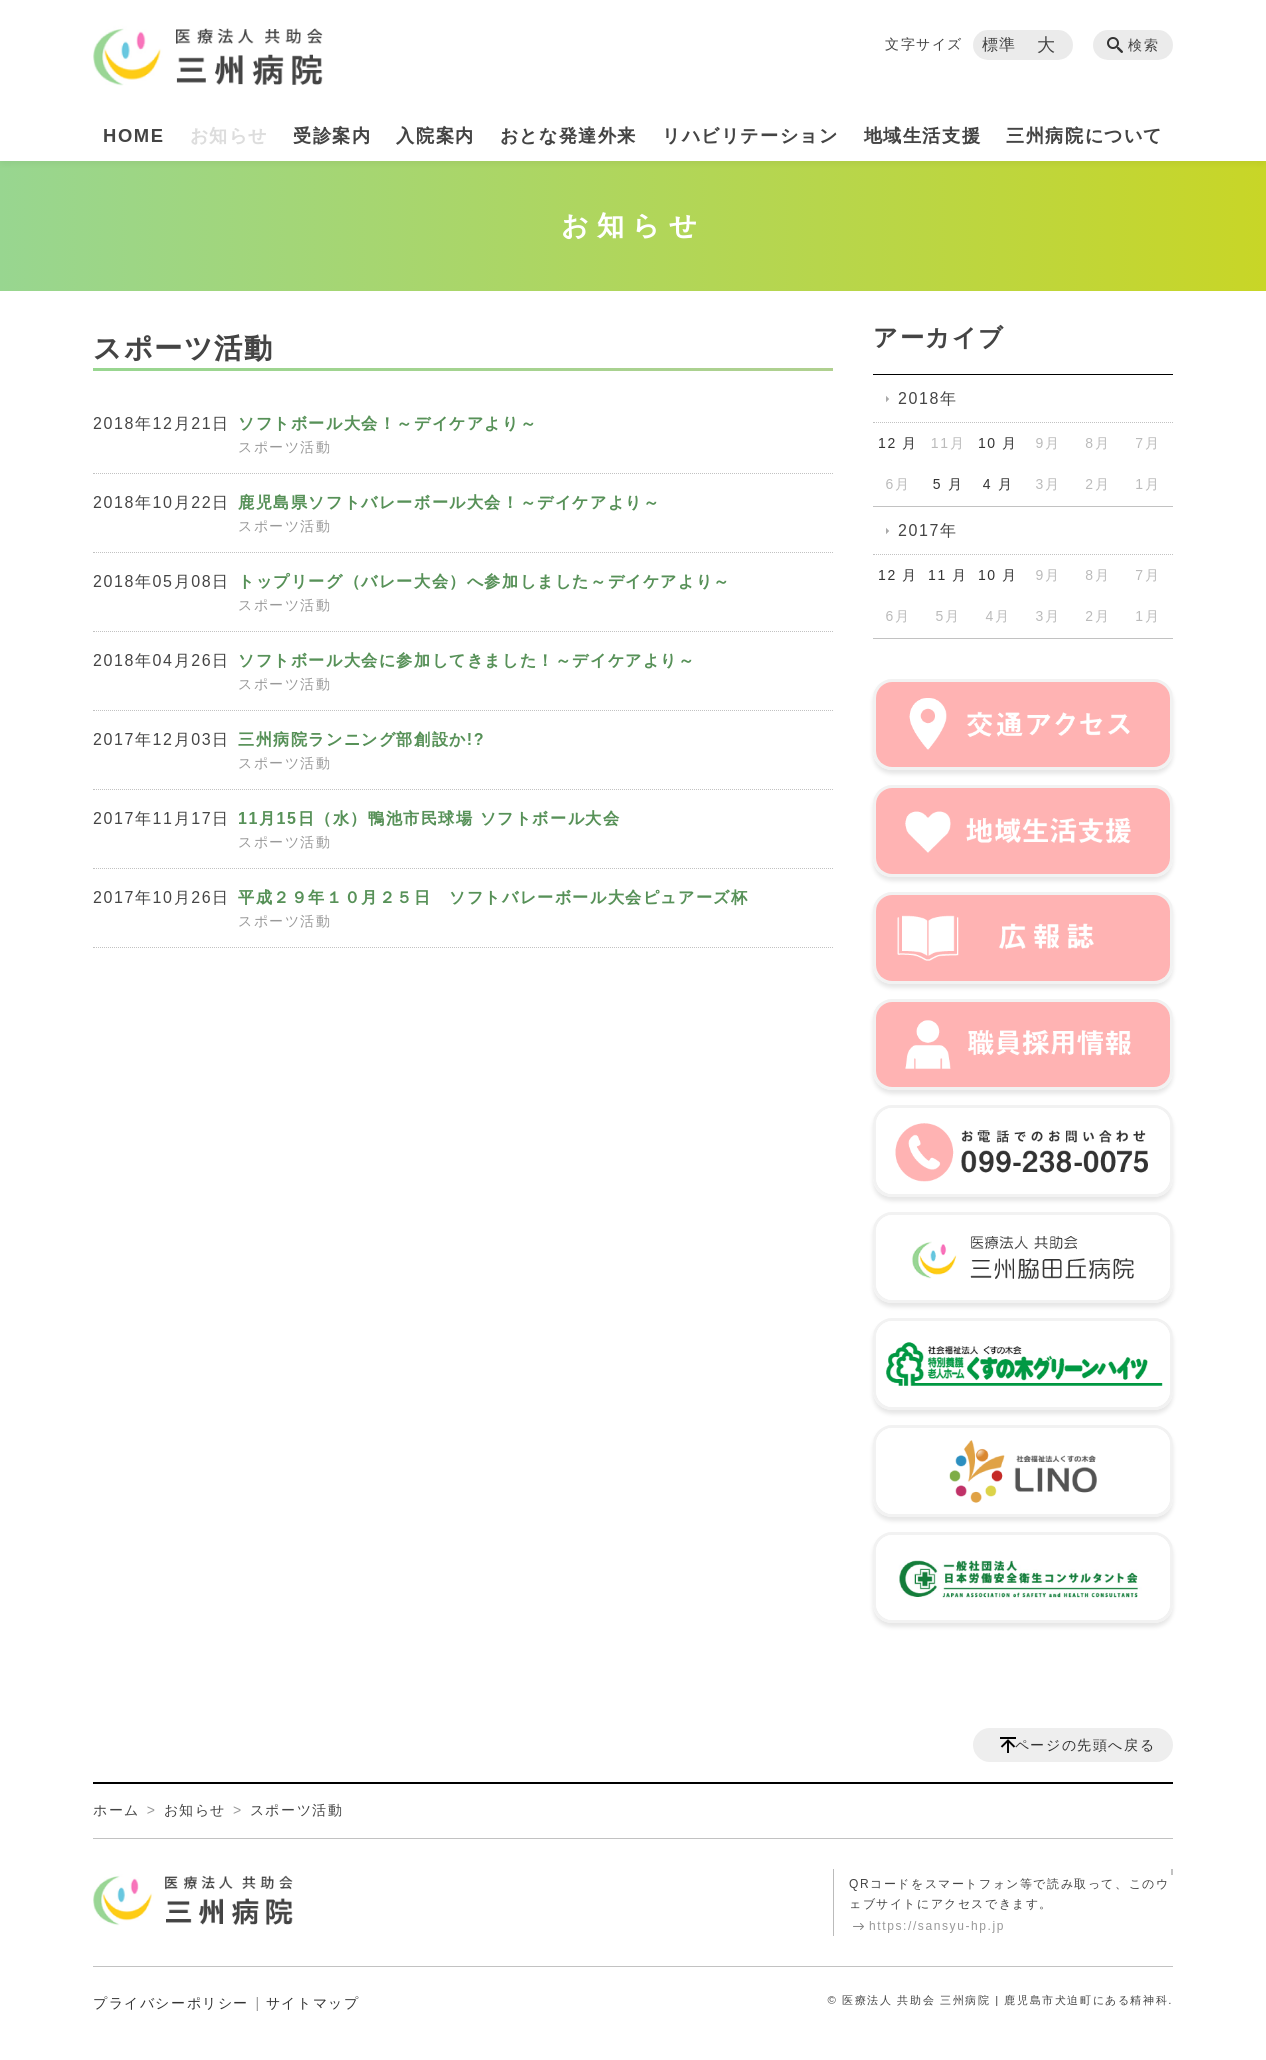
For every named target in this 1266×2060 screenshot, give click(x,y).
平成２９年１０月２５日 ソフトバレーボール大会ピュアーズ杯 (493, 897)
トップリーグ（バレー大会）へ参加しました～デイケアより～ (484, 581)
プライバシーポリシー (171, 2003)
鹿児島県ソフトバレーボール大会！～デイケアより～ (449, 502)
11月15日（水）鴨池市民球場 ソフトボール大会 (429, 818)
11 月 (948, 575)
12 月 (898, 443)
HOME (134, 135)
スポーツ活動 (285, 447)
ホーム (116, 1810)
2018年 (928, 398)
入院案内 (435, 135)
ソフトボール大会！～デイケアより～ (387, 423)
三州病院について (1084, 135)
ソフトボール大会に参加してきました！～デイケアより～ (467, 660)
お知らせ (229, 135)
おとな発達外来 (568, 135)
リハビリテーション (750, 135)
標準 (999, 44)
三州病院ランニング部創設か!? (361, 739)
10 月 (998, 443)
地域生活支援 (923, 135)
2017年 (928, 530)
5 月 (948, 484)
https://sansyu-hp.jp (937, 1926)
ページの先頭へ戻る (1085, 1745)
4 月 (998, 484)
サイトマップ (313, 2003)
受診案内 (332, 135)
